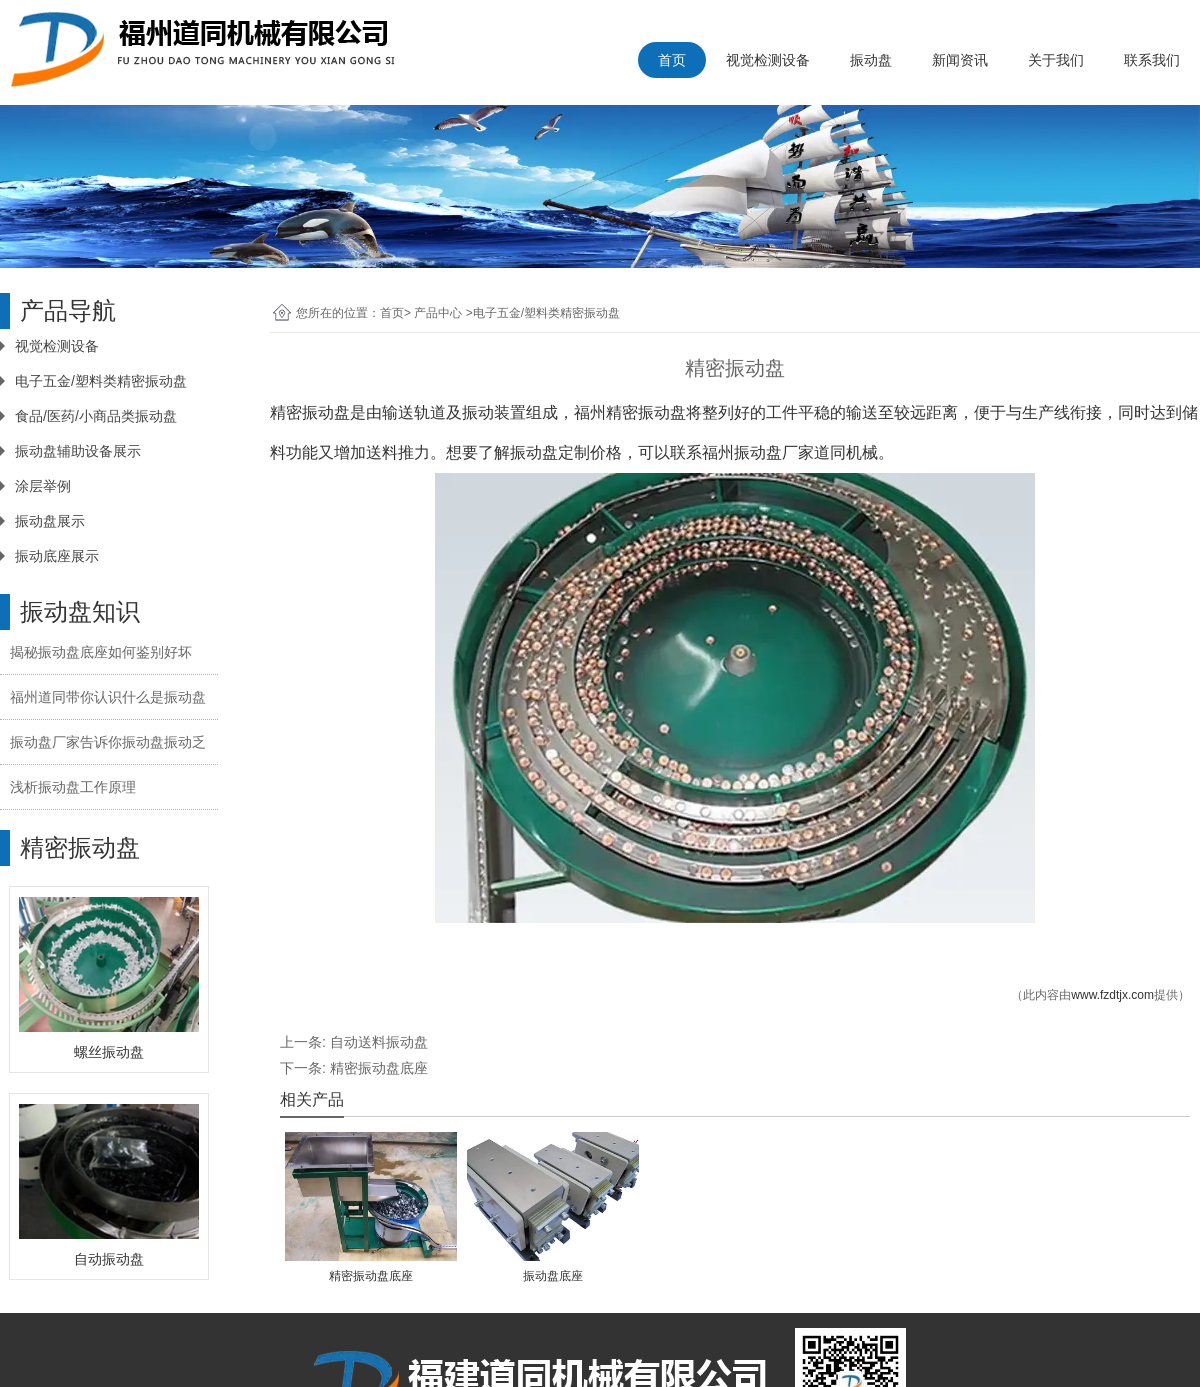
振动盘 (871, 60)
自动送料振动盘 (379, 1042)
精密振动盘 (310, 412)
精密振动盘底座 (379, 1068)
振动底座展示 (57, 556)
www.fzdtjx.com (1112, 995)
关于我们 (1056, 60)
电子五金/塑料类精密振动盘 (101, 381)
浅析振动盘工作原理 (73, 787)
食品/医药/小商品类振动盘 (96, 416)
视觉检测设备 (768, 60)
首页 (672, 60)
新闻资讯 (960, 60)
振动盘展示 (50, 521)
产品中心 (438, 313)
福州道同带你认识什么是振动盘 (108, 697)
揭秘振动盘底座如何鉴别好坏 (101, 652)
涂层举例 (43, 486)
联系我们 (1152, 60)
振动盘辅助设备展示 (78, 451)
